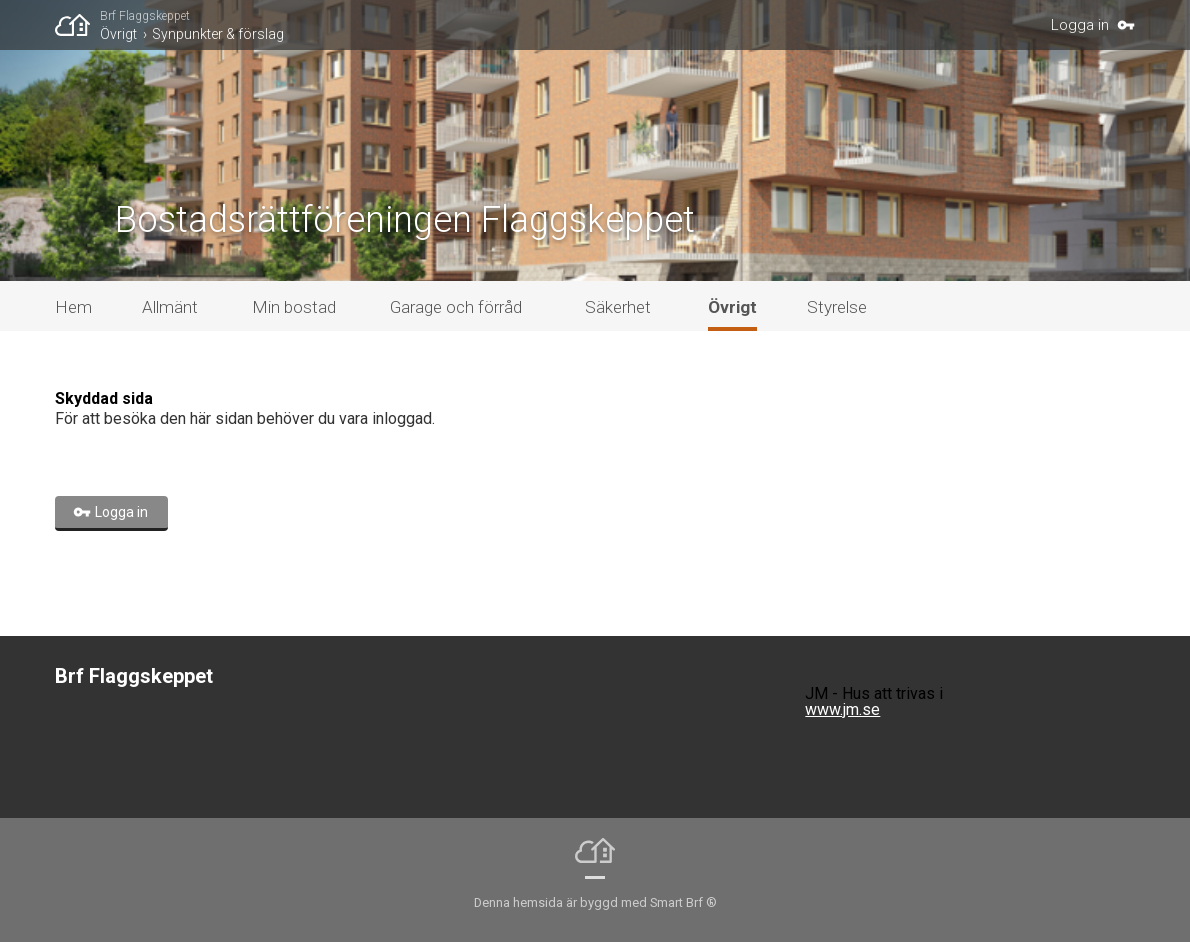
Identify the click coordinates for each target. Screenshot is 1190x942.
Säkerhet (618, 307)
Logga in (1080, 25)
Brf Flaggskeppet (145, 16)
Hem (73, 307)
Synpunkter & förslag (218, 34)
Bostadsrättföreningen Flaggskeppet (405, 220)
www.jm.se (842, 709)
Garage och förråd (456, 307)
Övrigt (118, 34)
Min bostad (294, 307)
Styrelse (837, 307)
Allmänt (170, 307)
